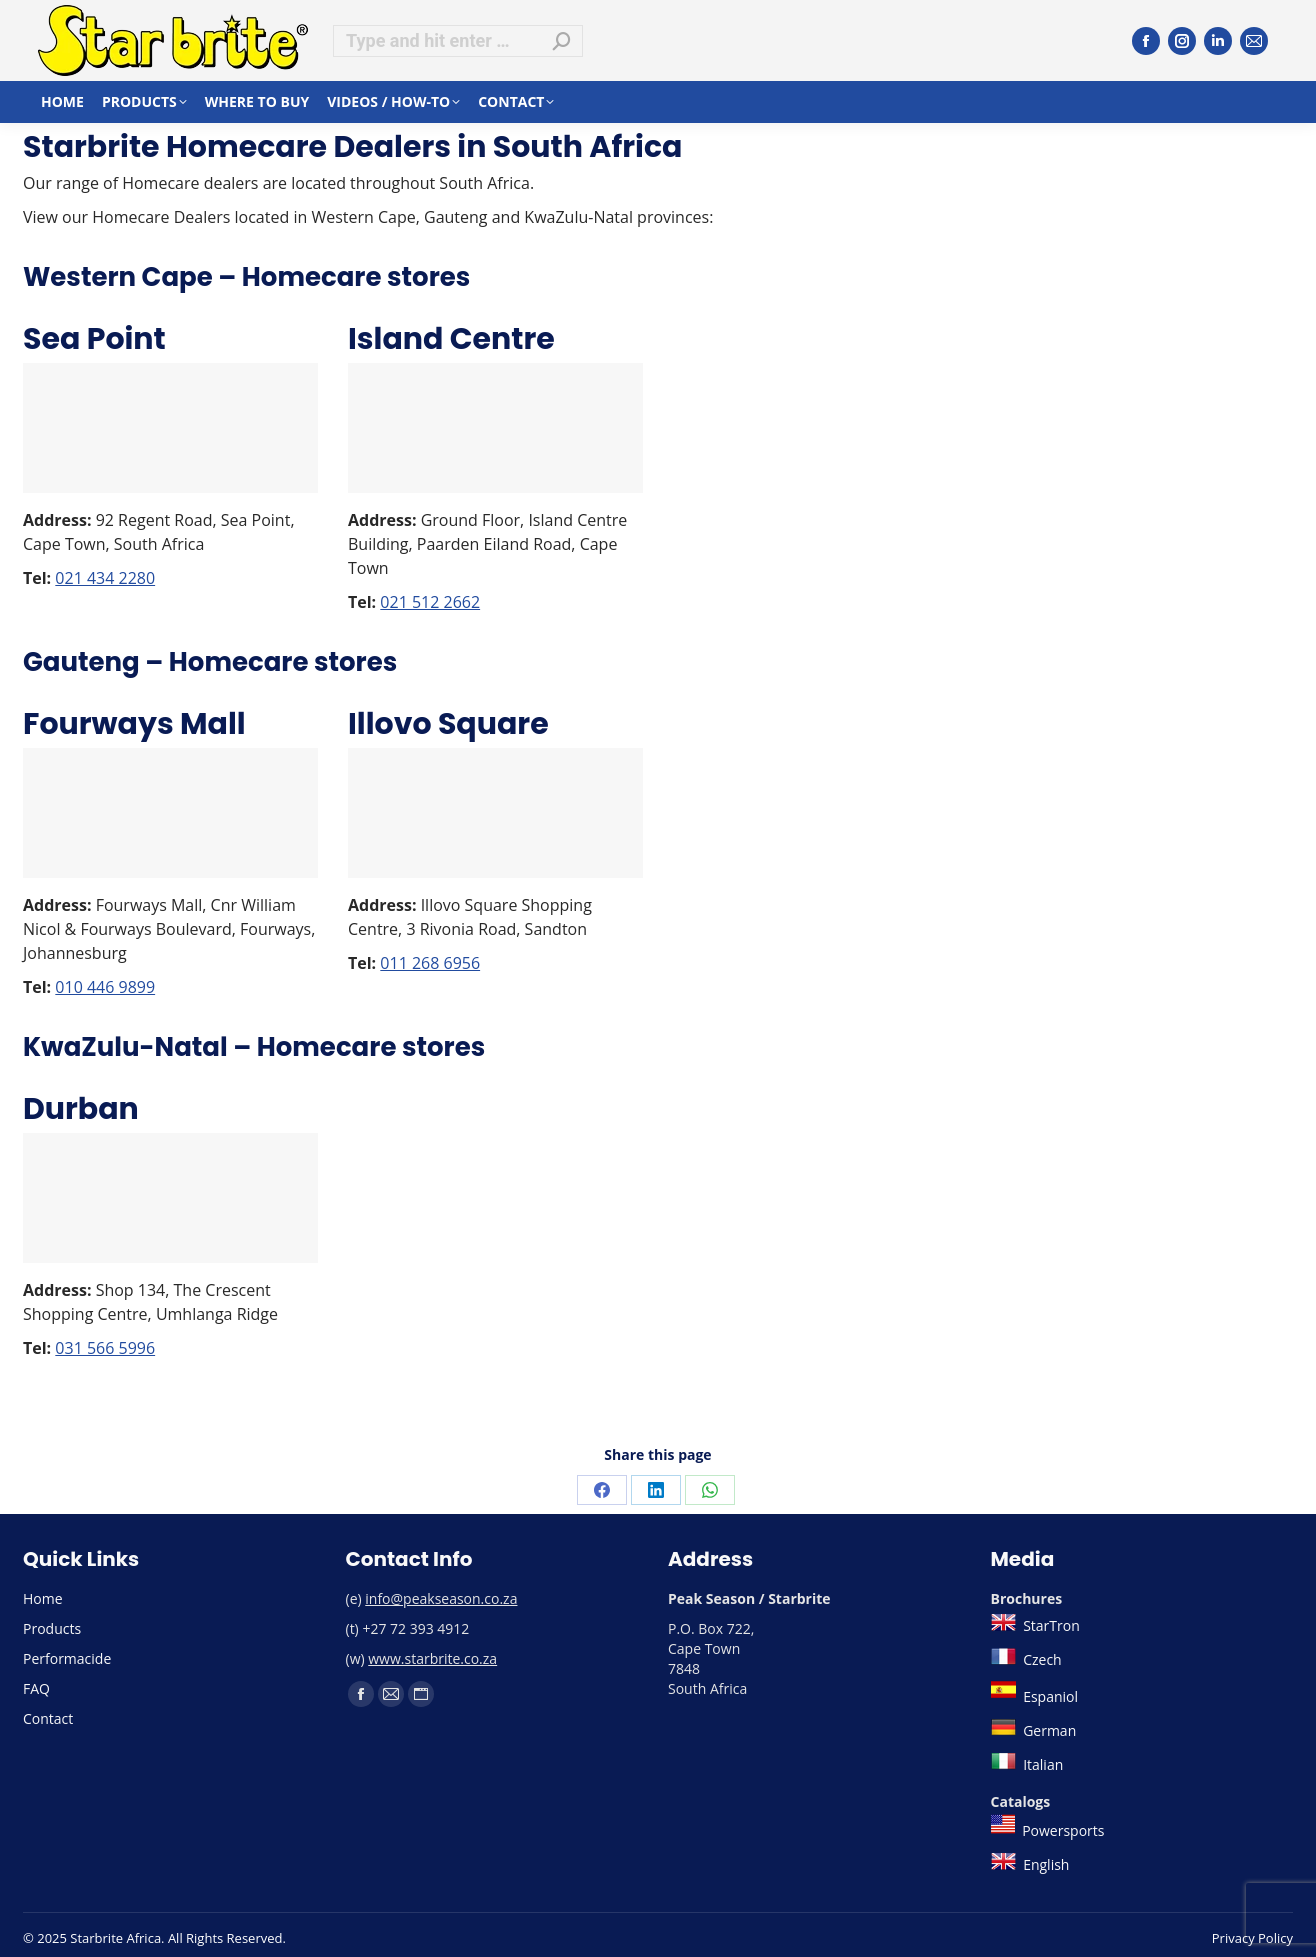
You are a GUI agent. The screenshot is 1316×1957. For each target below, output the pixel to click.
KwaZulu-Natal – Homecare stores (254, 1047)
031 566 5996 (105, 1348)
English (1030, 1864)
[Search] (458, 41)
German (1034, 1730)
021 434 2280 (105, 578)
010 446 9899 (105, 987)
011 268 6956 (430, 963)
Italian (1027, 1764)
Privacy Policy (1252, 1938)
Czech (1026, 1659)
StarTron (1035, 1625)
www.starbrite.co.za (432, 1658)
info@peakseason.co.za (441, 1598)
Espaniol (1035, 1696)
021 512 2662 (430, 602)
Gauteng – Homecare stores (210, 662)
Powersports (1048, 1830)
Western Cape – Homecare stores (246, 277)
